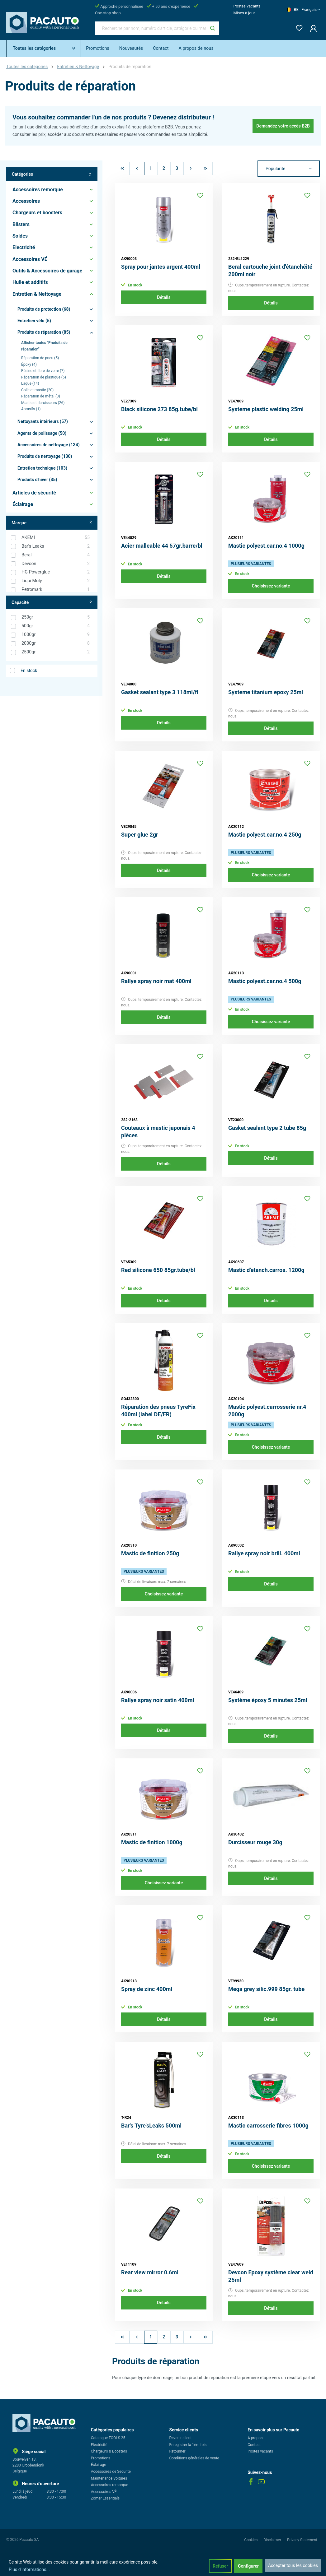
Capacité (52, 602)
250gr (55, 617)
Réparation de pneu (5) (40, 358)
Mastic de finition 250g (150, 1553)
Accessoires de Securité (111, 2471)
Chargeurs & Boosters (109, 2451)
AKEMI (55, 538)
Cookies (251, 2540)
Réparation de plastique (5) (43, 377)
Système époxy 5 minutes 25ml (267, 1700)
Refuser (220, 2566)
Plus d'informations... (29, 2569)
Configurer (248, 2566)
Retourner (177, 2451)
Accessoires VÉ (104, 2492)
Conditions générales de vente (194, 2458)
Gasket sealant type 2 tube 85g (267, 1128)
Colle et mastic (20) (37, 390)
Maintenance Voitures (109, 2478)
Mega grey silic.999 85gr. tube (266, 1989)
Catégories (52, 174)
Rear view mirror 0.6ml (149, 2272)
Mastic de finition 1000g (151, 1842)
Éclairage (98, 2464)
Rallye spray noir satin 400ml (157, 1700)
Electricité (99, 2445)
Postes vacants (247, 6)
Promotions (100, 2458)
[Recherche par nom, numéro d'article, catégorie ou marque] (150, 28)
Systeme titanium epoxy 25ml (265, 692)
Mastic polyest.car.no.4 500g (264, 981)
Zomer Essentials (105, 2498)
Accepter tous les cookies (293, 2565)
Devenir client (180, 2438)
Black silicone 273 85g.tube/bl (159, 409)
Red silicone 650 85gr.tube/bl (158, 1270)
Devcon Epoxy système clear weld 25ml (270, 2276)
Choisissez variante (271, 585)
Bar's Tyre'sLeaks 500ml (151, 2125)
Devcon (55, 564)
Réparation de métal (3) (40, 396)
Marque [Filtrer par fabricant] (52, 522)
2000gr (55, 643)
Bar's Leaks (55, 546)
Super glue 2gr (139, 834)
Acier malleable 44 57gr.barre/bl (161, 545)
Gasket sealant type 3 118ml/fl (159, 692)
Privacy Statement (302, 2540)
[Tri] (288, 168)
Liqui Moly (55, 581)
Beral (55, 555)
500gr (55, 626)
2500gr (55, 652)
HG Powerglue (55, 572)
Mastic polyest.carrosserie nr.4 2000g (267, 1411)
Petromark (55, 590)
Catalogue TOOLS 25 (108, 2438)
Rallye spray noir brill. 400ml (264, 1553)
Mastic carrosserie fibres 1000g (268, 2125)
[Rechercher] (212, 28)
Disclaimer (272, 2540)
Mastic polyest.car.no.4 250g (264, 834)
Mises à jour (244, 13)
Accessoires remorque (109, 2485)
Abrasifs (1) (30, 409)
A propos (255, 2438)
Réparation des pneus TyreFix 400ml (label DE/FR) (158, 1411)
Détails (163, 297)
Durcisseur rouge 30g (255, 1842)
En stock (29, 670)
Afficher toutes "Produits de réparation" (44, 346)
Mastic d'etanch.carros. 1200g (266, 1270)
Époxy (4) (29, 364)
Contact (254, 2445)
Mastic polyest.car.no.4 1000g (266, 545)
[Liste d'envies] (297, 26)
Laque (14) (30, 383)
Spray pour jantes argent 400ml (160, 266)
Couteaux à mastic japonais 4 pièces (158, 1132)
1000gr (55, 635)
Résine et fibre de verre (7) (42, 371)
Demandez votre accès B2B (283, 125)
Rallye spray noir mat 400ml (156, 981)
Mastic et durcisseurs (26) (42, 403)
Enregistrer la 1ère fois (188, 2445)
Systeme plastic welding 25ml (266, 409)
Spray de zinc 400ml (146, 1989)
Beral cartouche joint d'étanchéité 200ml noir (270, 270)
